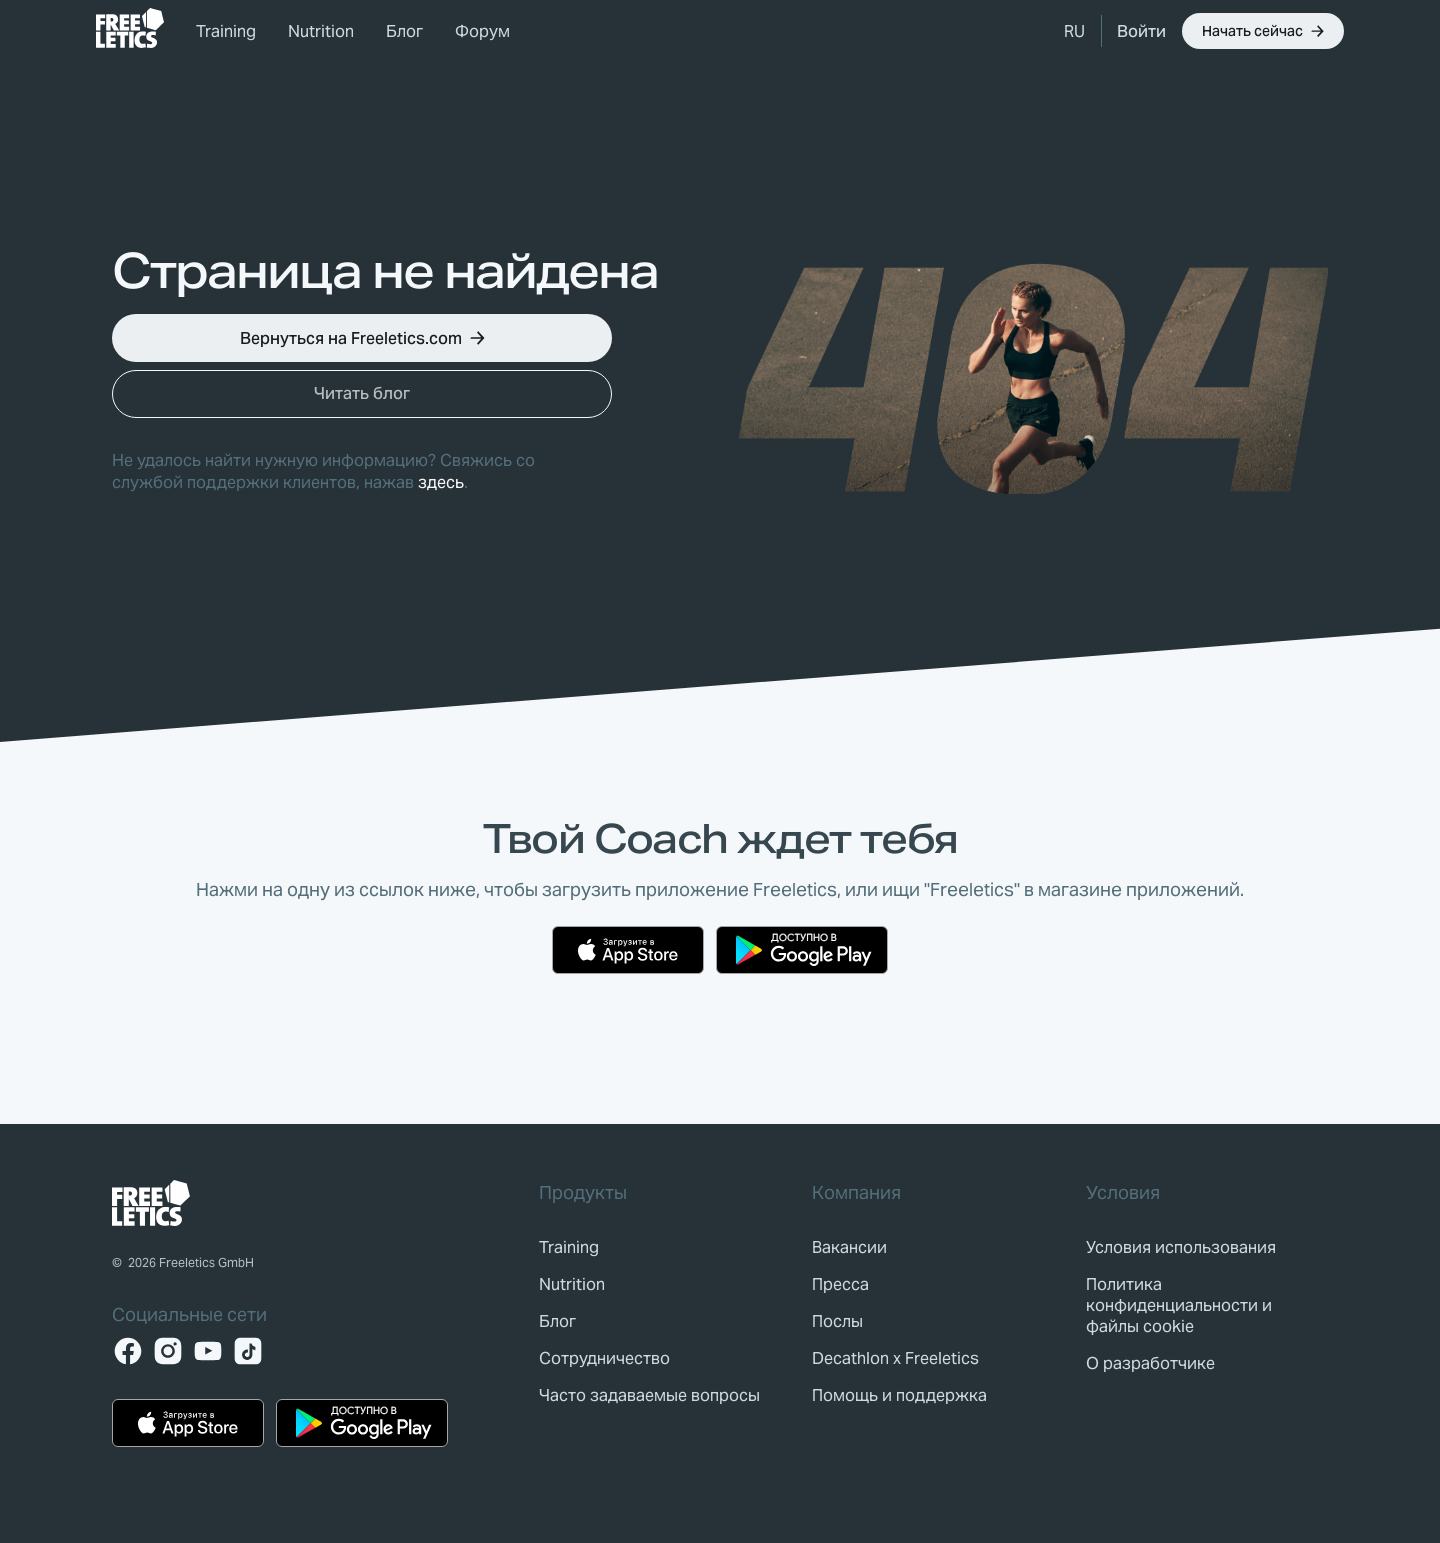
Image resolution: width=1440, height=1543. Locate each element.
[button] (1074, 31)
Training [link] (226, 31)
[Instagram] (168, 1351)
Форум (482, 31)
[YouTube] (208, 1351)
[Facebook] (128, 1351)
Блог (404, 31)
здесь (441, 482)
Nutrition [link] (321, 31)
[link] (130, 28)
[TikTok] (248, 1351)
